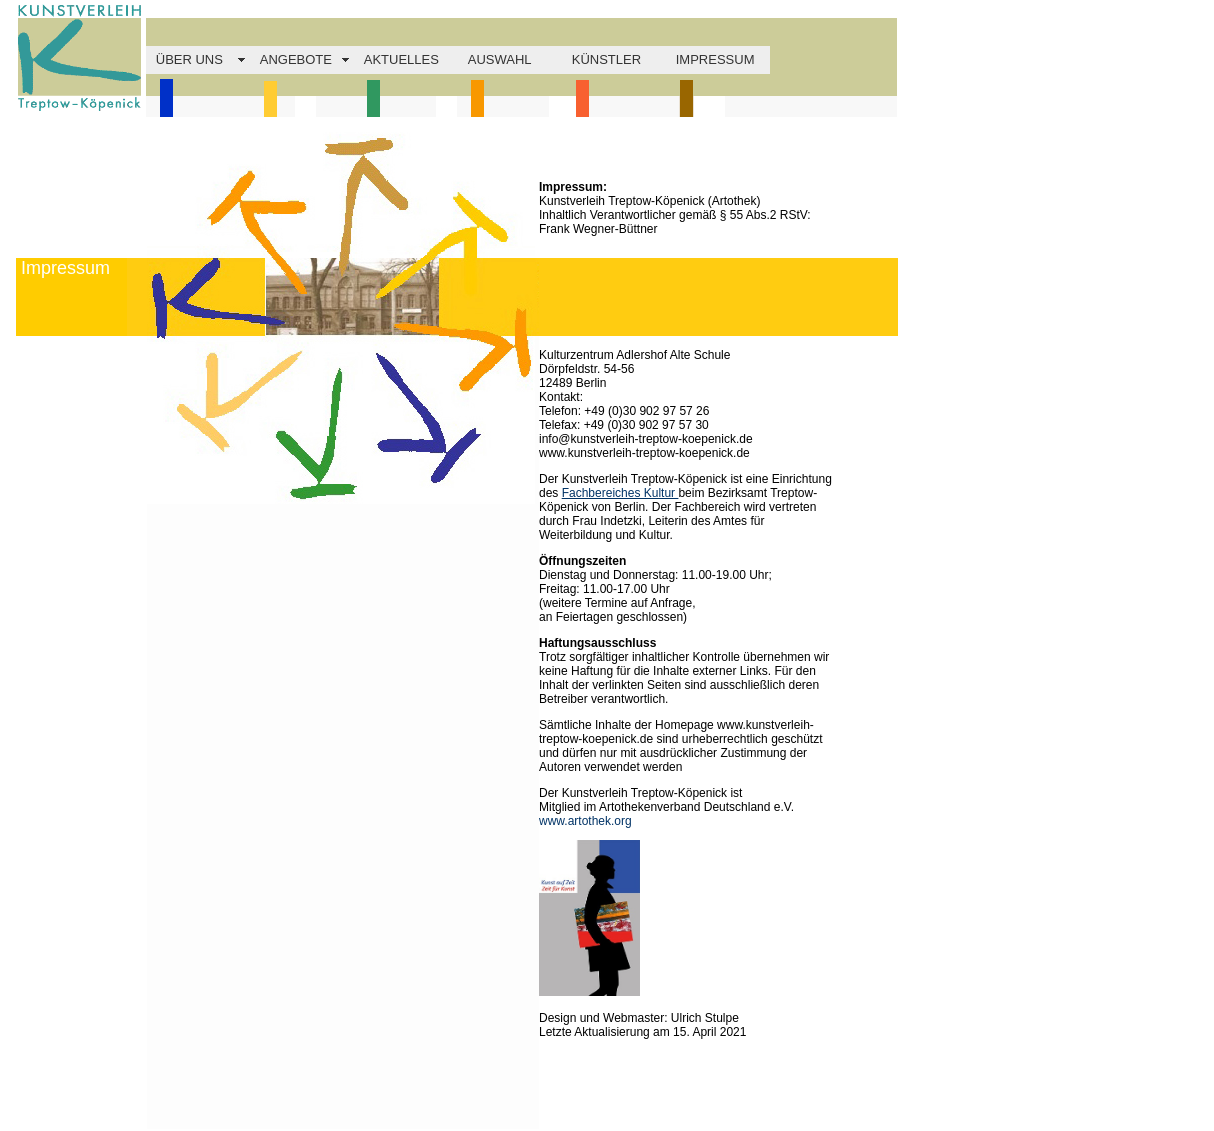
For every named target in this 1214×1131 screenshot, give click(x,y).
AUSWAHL (500, 59)
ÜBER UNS (189, 59)
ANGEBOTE (296, 59)
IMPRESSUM (715, 59)
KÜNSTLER (606, 59)
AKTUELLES (401, 59)
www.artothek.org (585, 821)
